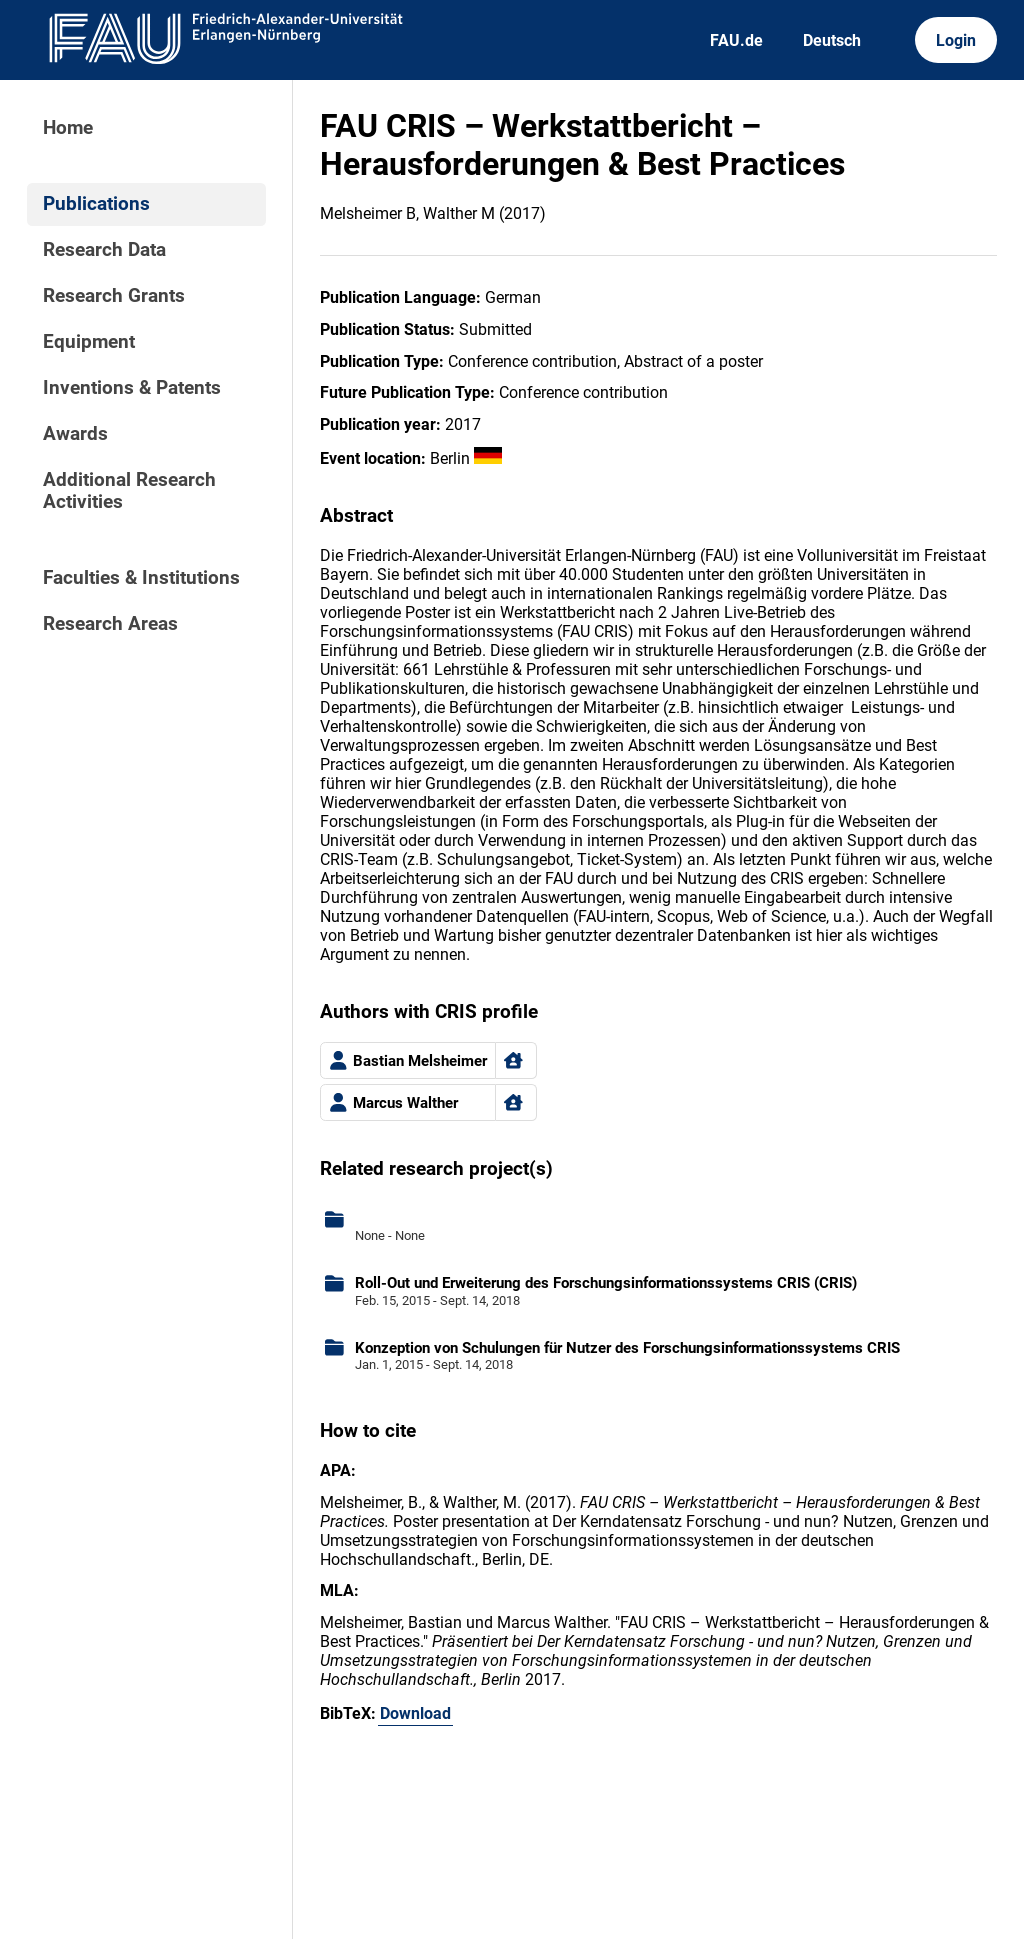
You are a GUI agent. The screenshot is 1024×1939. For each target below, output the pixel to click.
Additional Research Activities (129, 491)
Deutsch (832, 40)
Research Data (104, 250)
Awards (75, 434)
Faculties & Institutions (141, 578)
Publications (96, 204)
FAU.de (736, 40)
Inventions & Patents (132, 388)
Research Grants (114, 296)
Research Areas (110, 624)
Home (68, 128)
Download (415, 1713)
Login (956, 40)
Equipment (89, 342)
